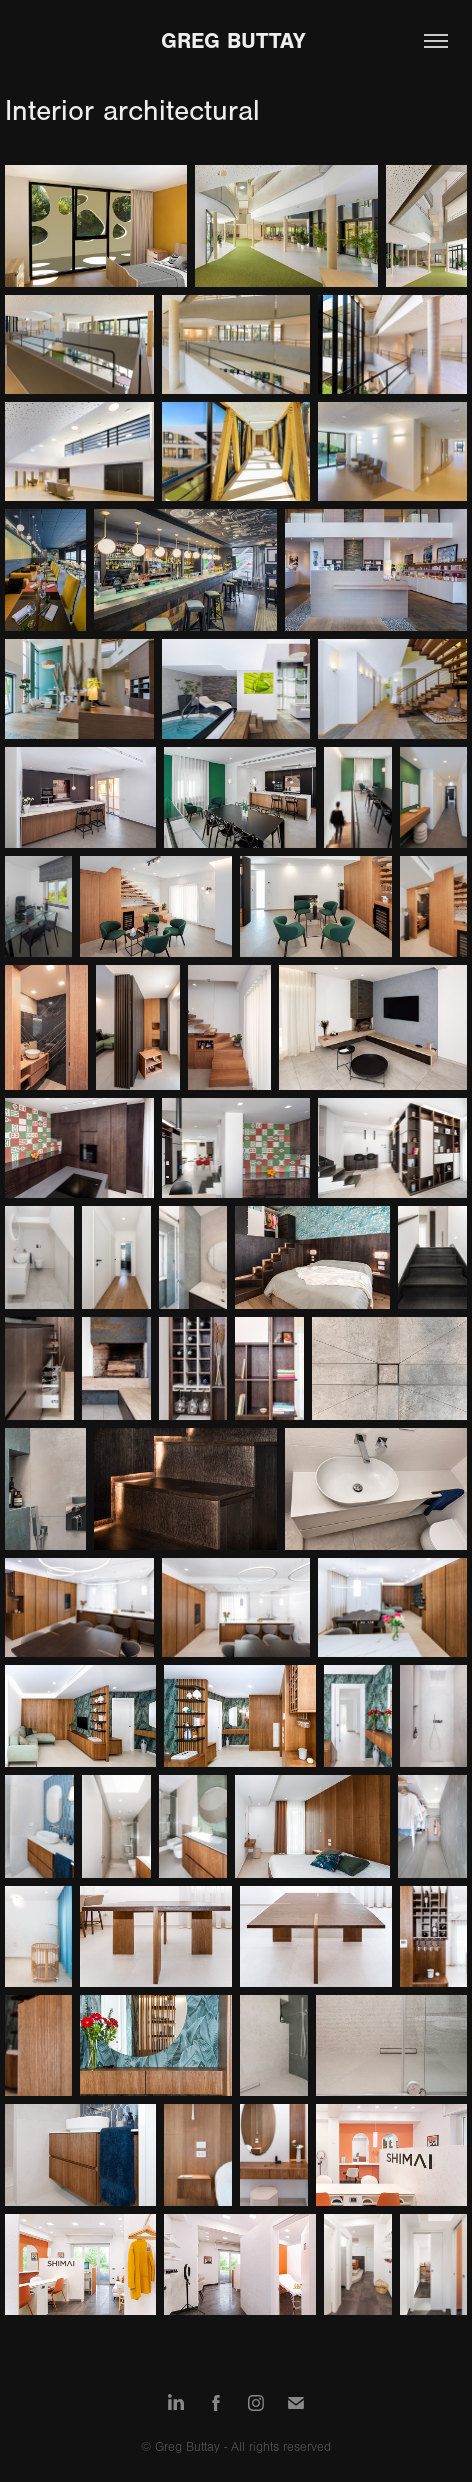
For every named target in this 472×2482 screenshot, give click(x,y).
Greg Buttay (236, 41)
